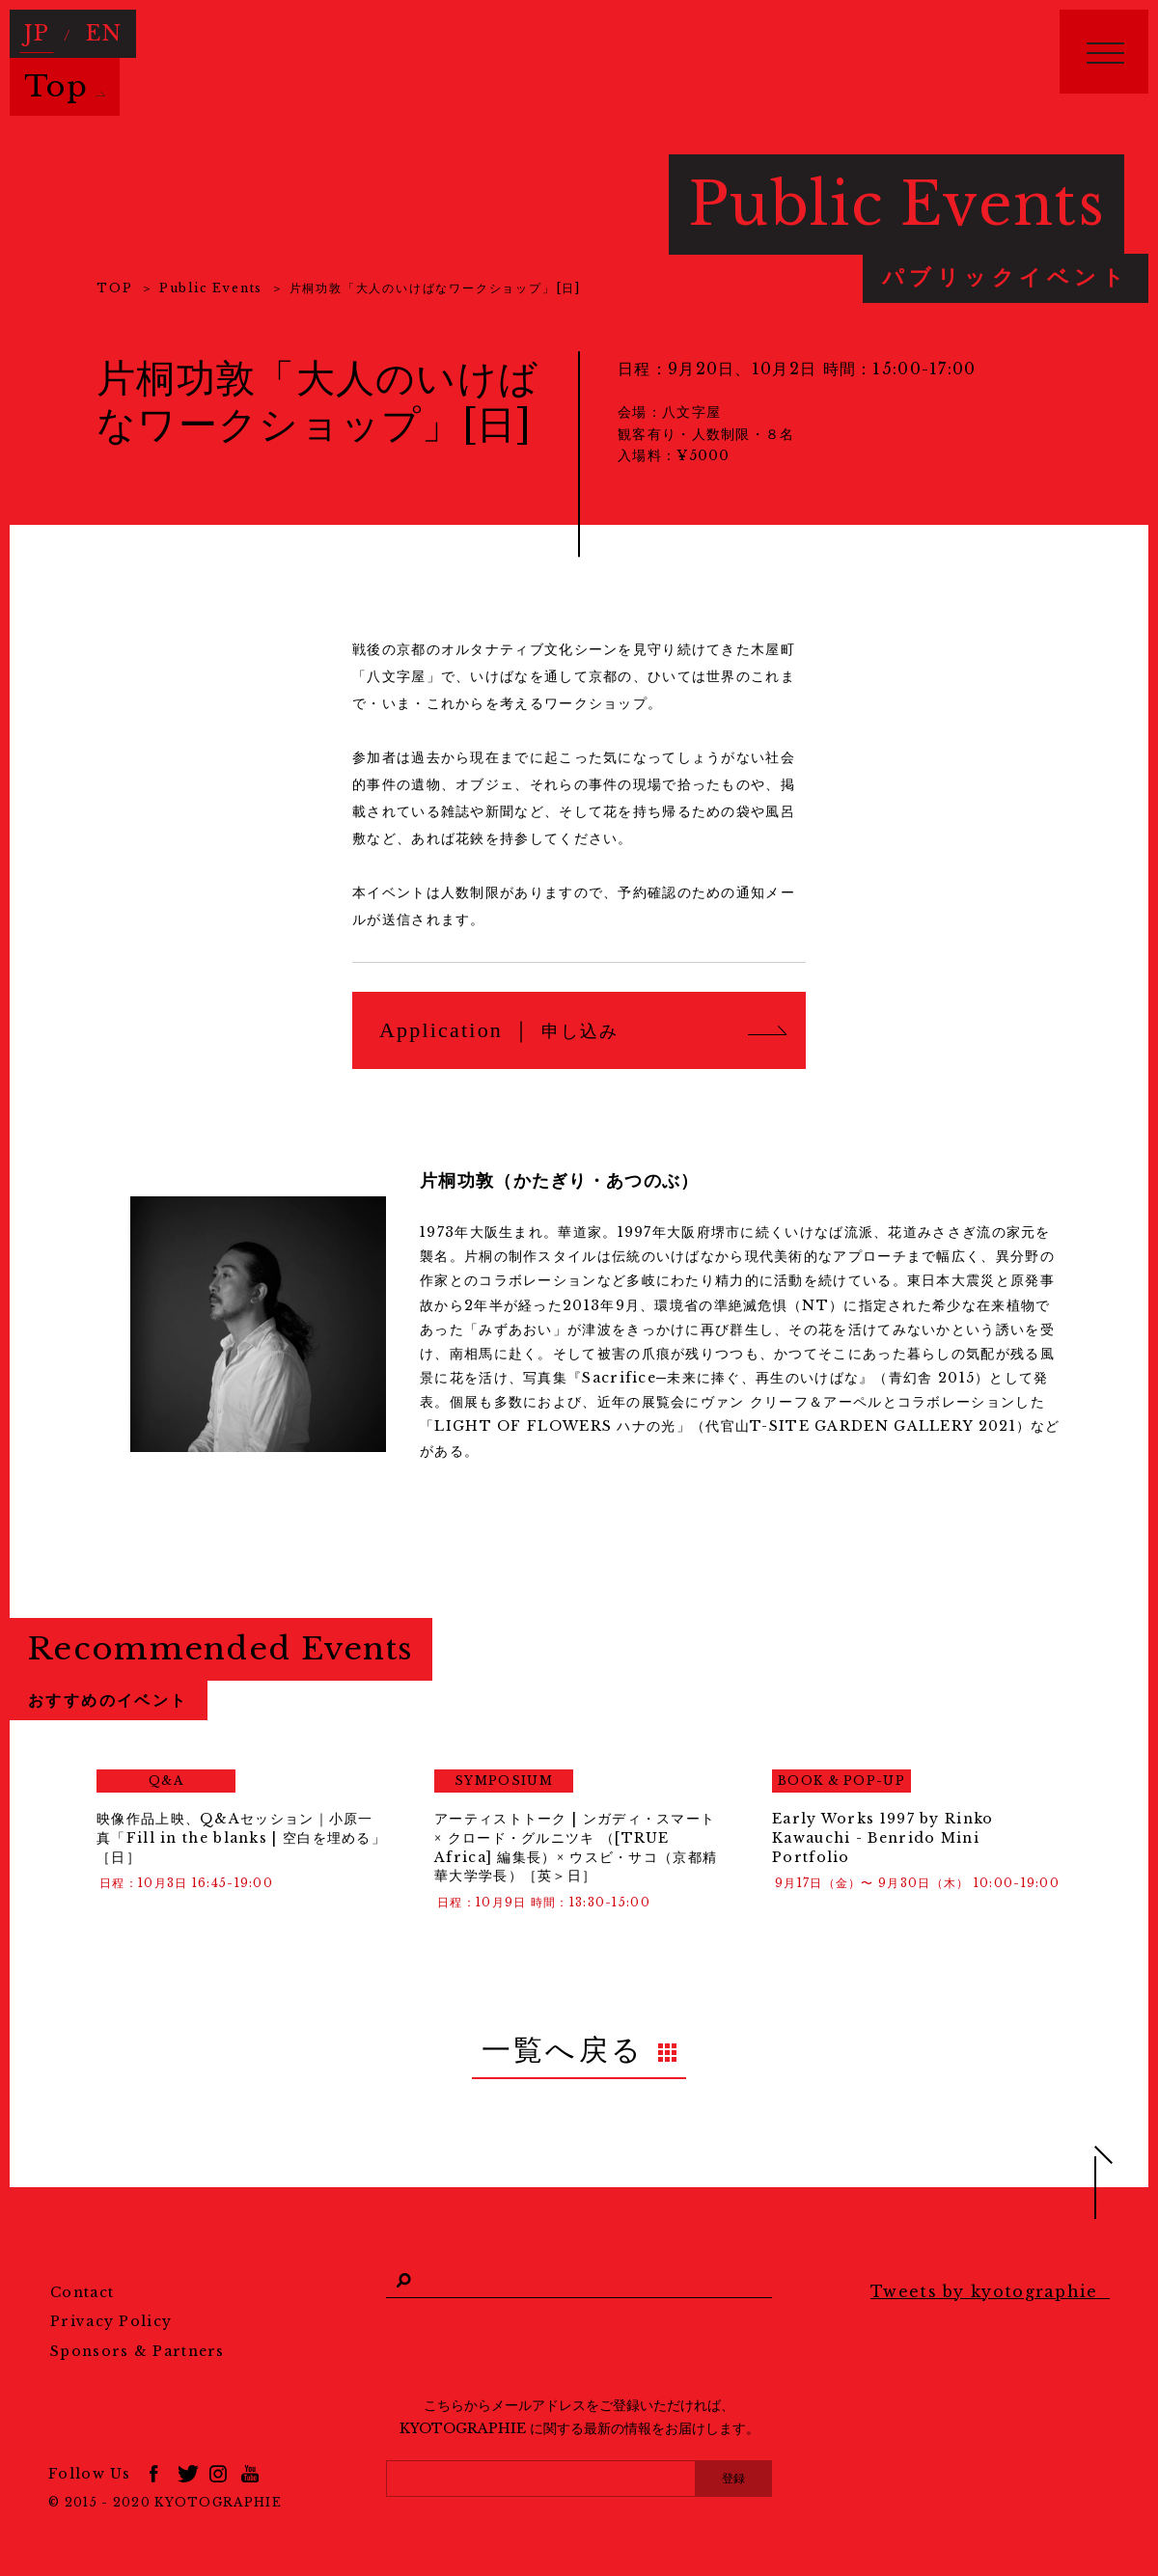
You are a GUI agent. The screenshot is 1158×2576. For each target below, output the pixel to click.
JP (33, 26)
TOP (114, 288)
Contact (82, 2276)
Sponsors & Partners (137, 2334)
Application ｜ (499, 1030)
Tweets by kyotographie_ (990, 2275)
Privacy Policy (111, 2305)
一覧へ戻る (563, 2041)
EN (90, 26)
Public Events (210, 288)
